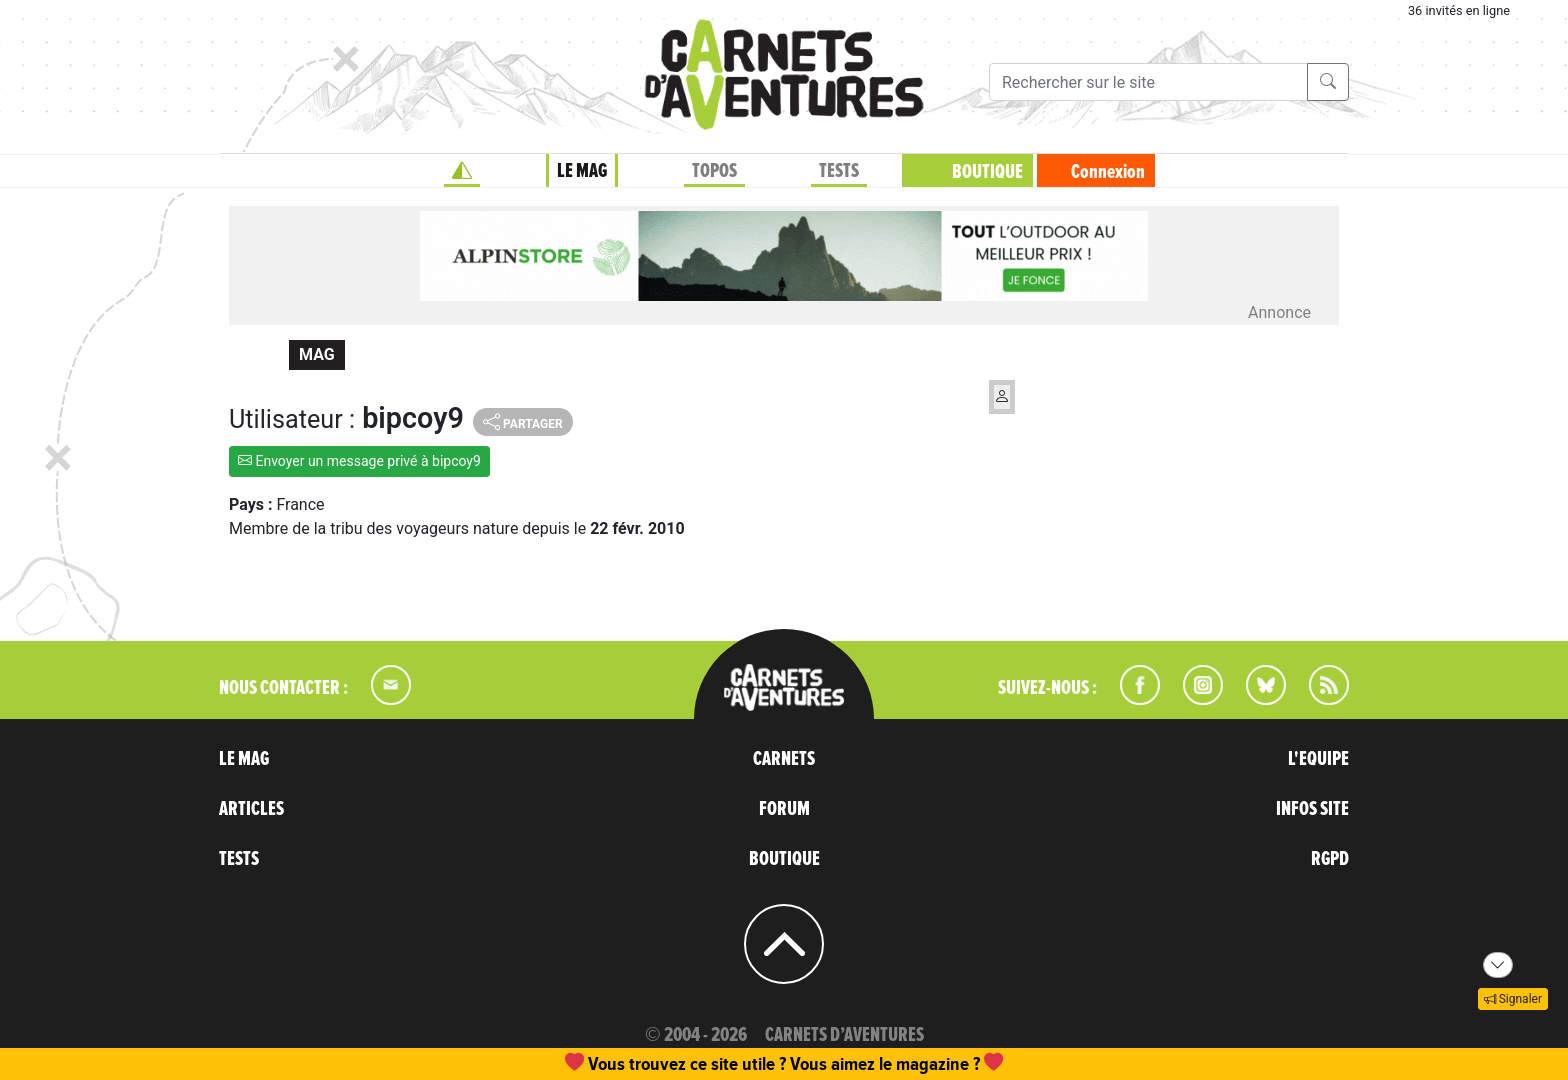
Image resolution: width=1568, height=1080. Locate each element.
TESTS (839, 171)
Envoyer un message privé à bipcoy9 (359, 461)
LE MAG (582, 171)
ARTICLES (251, 809)
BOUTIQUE (987, 172)
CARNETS (784, 759)
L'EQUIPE (1318, 759)
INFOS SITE (1312, 809)
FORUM (784, 809)
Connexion (1108, 172)
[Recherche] (1148, 82)
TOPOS (714, 171)
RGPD (1330, 859)
